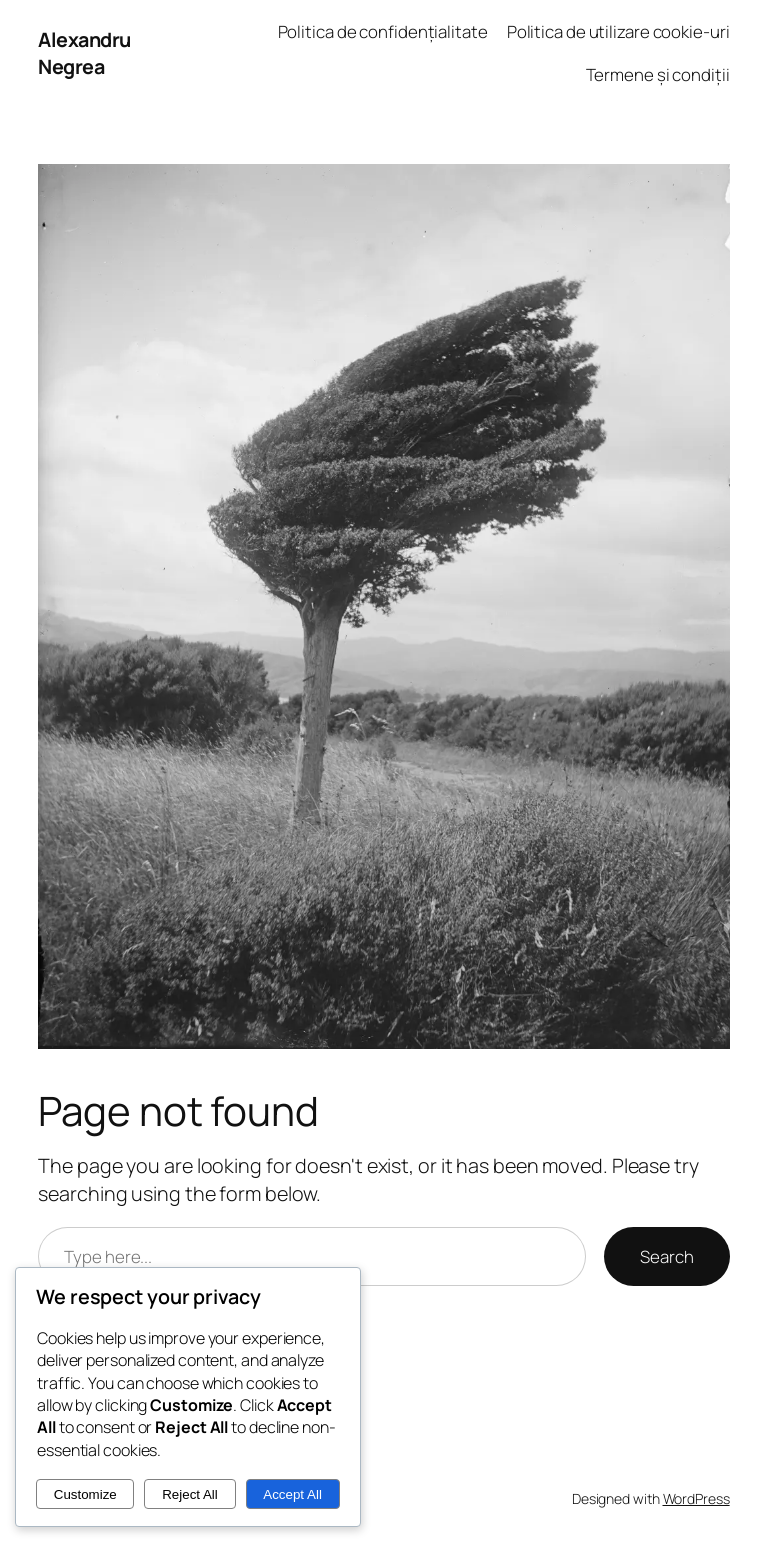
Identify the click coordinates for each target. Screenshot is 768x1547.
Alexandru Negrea (84, 53)
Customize (85, 1494)
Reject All (190, 1494)
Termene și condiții (658, 74)
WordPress (696, 1498)
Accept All (292, 1494)
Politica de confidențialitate (383, 31)
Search (666, 1256)
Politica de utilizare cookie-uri (618, 31)
